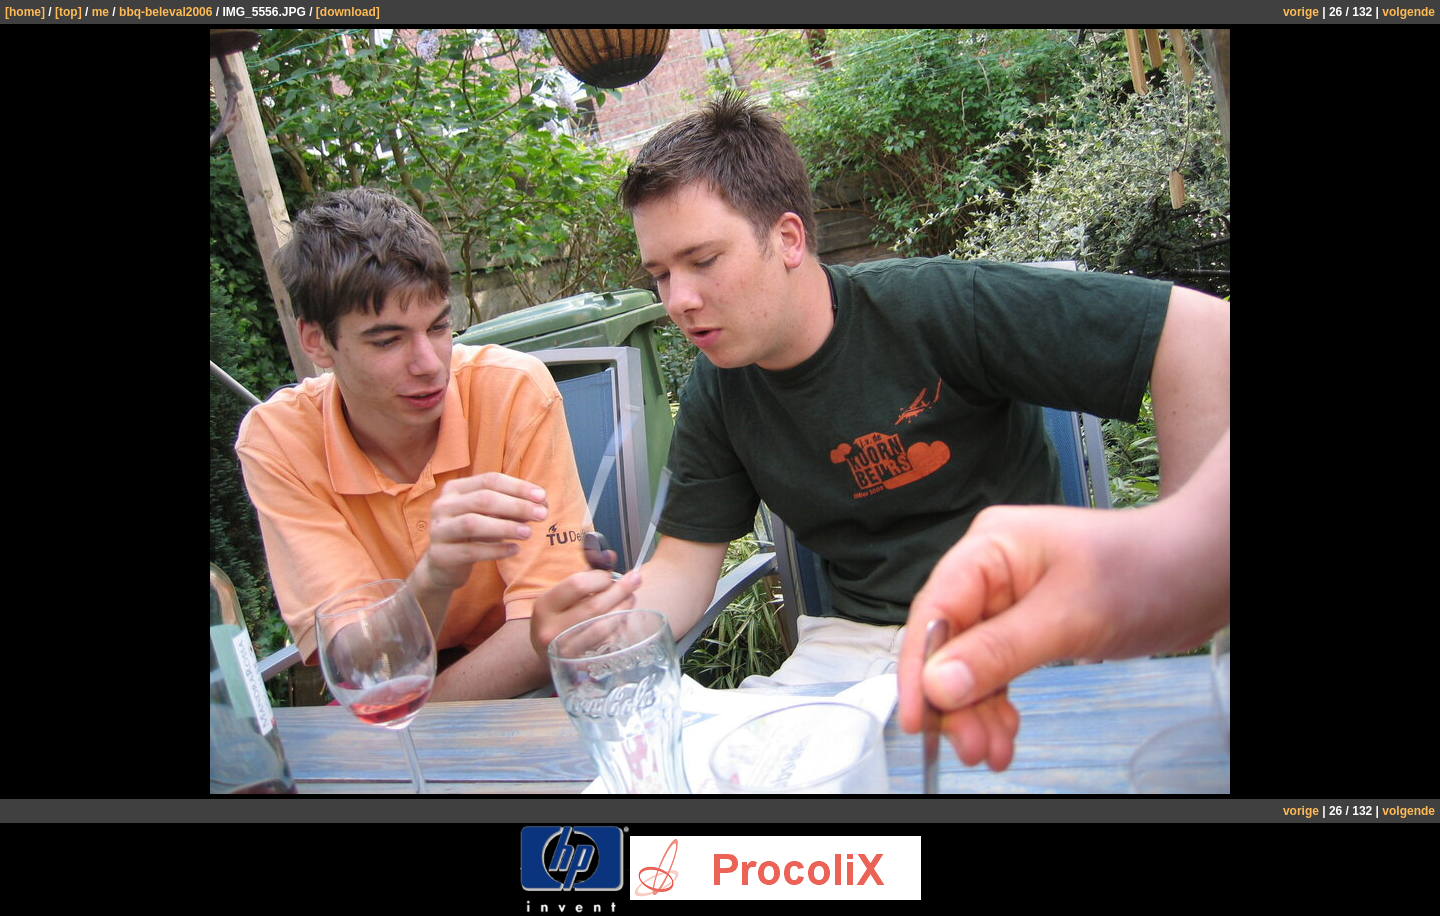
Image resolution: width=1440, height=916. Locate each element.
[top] (68, 12)
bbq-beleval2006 (165, 12)
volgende (1408, 12)
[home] (25, 12)
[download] (348, 12)
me (100, 12)
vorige (1301, 12)
